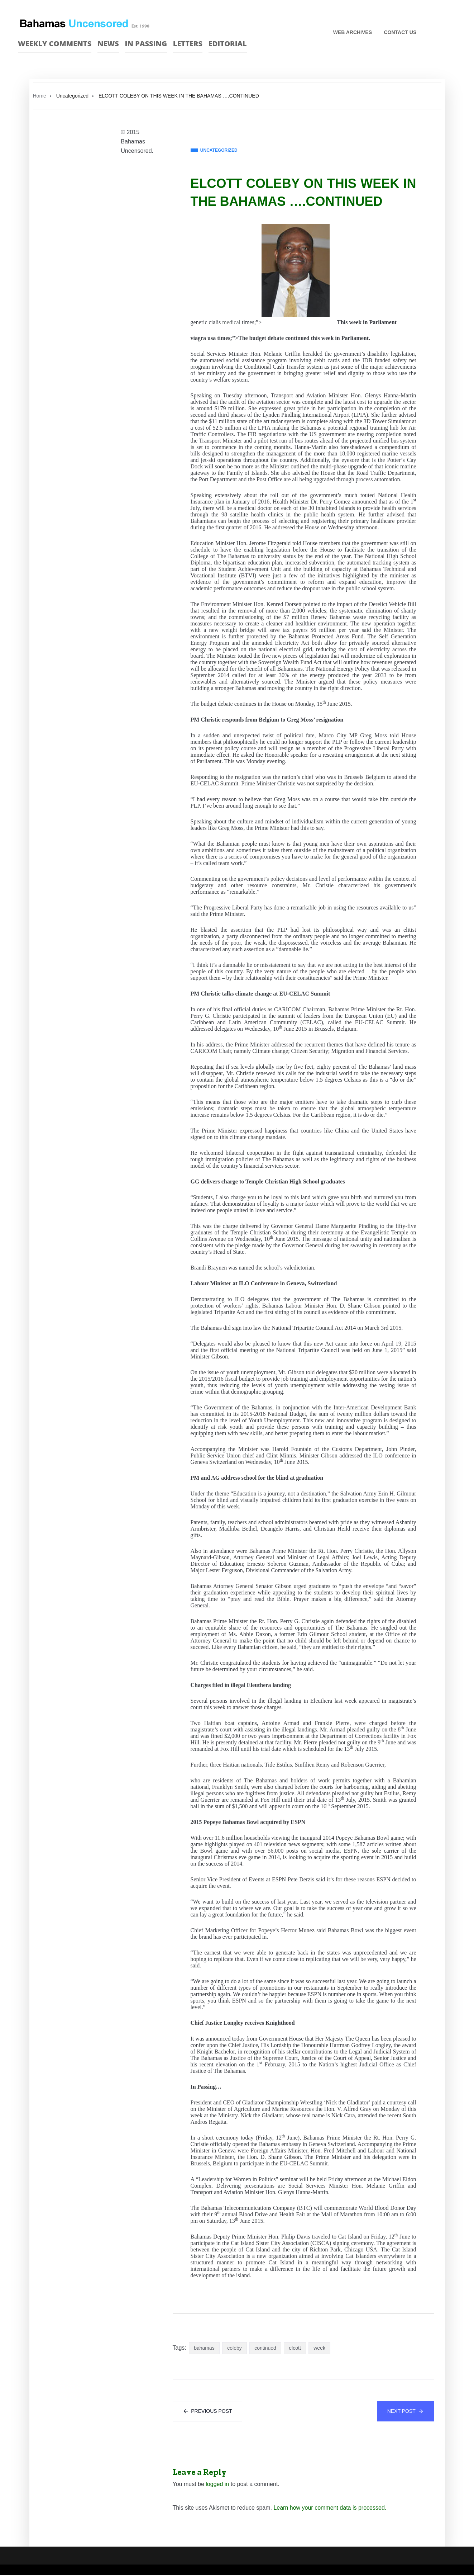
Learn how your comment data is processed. (329, 2508)
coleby (234, 2348)
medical (231, 322)
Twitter (453, 33)
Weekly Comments (54, 43)
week (319, 2348)
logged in (217, 2485)
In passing (146, 43)
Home (39, 96)
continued (265, 2348)
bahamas (204, 2348)
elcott (295, 2348)
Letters (187, 43)
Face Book (440, 33)
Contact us (400, 32)
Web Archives (352, 32)
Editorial (228, 43)
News (108, 43)
